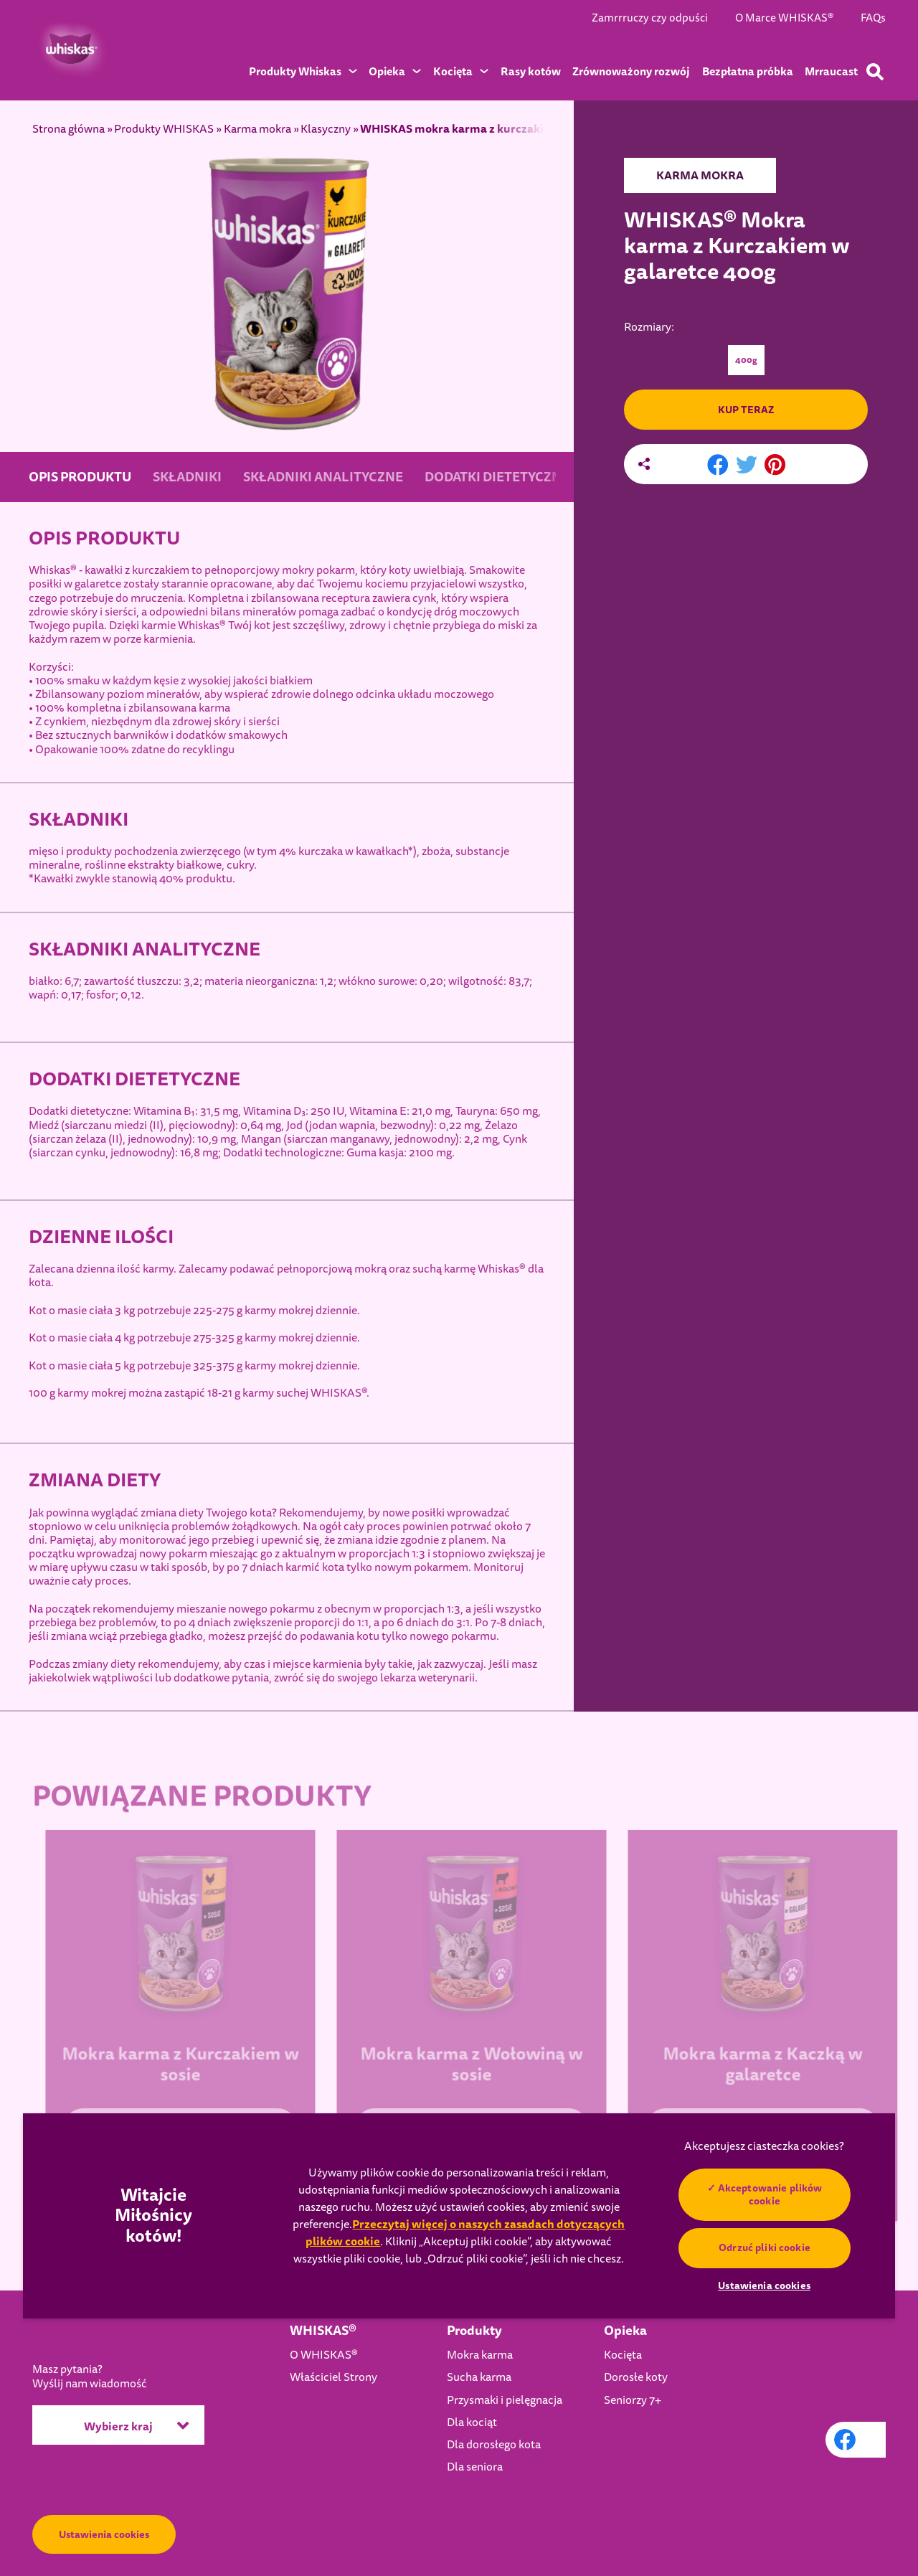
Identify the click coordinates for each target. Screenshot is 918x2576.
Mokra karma (480, 2355)
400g (746, 360)
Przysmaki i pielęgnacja (504, 2400)
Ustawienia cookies (104, 2534)
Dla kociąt (472, 2422)
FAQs (873, 17)
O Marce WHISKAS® (784, 17)
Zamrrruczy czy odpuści (650, 17)
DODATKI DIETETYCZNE (497, 476)
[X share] (746, 465)
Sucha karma (479, 2377)
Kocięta (623, 2355)
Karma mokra (257, 129)
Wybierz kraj (136, 2425)
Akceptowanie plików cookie (769, 2194)
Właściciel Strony (333, 2377)
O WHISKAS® (324, 2355)
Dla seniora (475, 2467)
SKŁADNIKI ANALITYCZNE (323, 476)
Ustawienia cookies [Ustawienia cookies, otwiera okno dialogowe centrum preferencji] (764, 2285)
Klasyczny (326, 129)
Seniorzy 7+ (632, 2400)
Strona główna (68, 129)
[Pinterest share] (775, 465)
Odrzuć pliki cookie (764, 2247)
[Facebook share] (718, 465)
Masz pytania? (89, 2376)
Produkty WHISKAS (164, 129)
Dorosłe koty (636, 2377)
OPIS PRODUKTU (80, 476)
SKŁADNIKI (187, 476)
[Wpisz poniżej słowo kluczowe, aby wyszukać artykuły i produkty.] (875, 71)
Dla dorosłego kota (494, 2445)
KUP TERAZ (746, 409)
